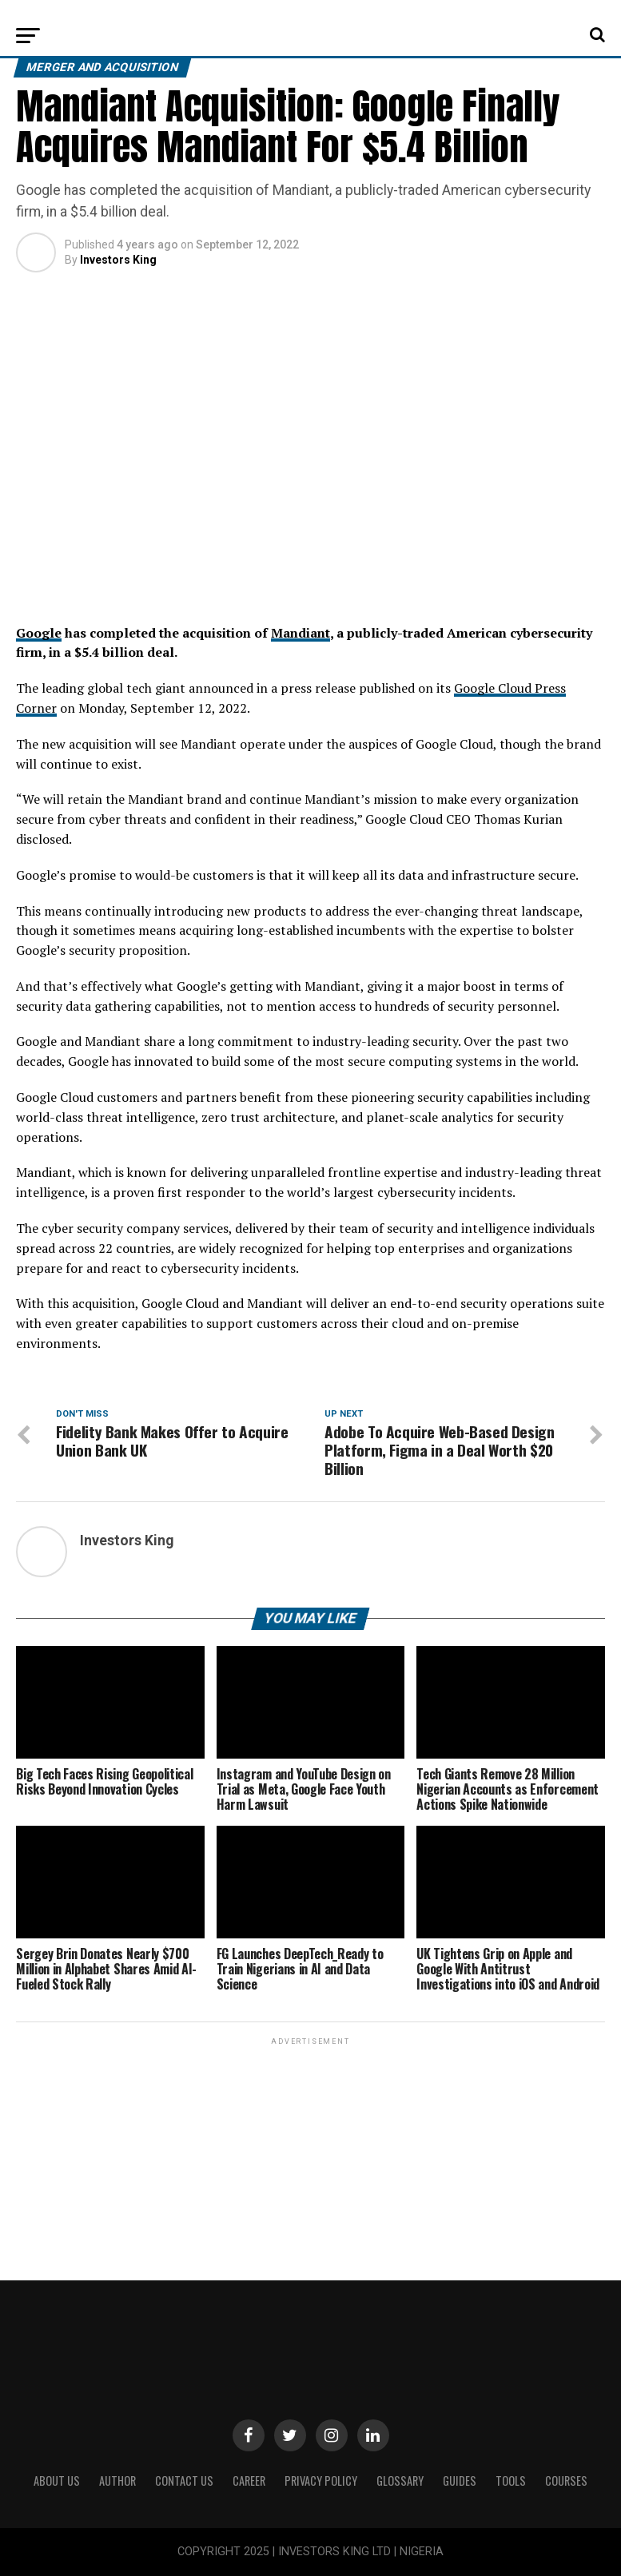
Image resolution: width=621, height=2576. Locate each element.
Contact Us (184, 2480)
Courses (566, 2480)
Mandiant (300, 633)
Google (39, 633)
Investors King (118, 259)
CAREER (249, 2480)
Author (117, 2480)
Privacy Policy (321, 2480)
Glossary (400, 2480)
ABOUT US (57, 2480)
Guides (459, 2480)
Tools (511, 2480)
